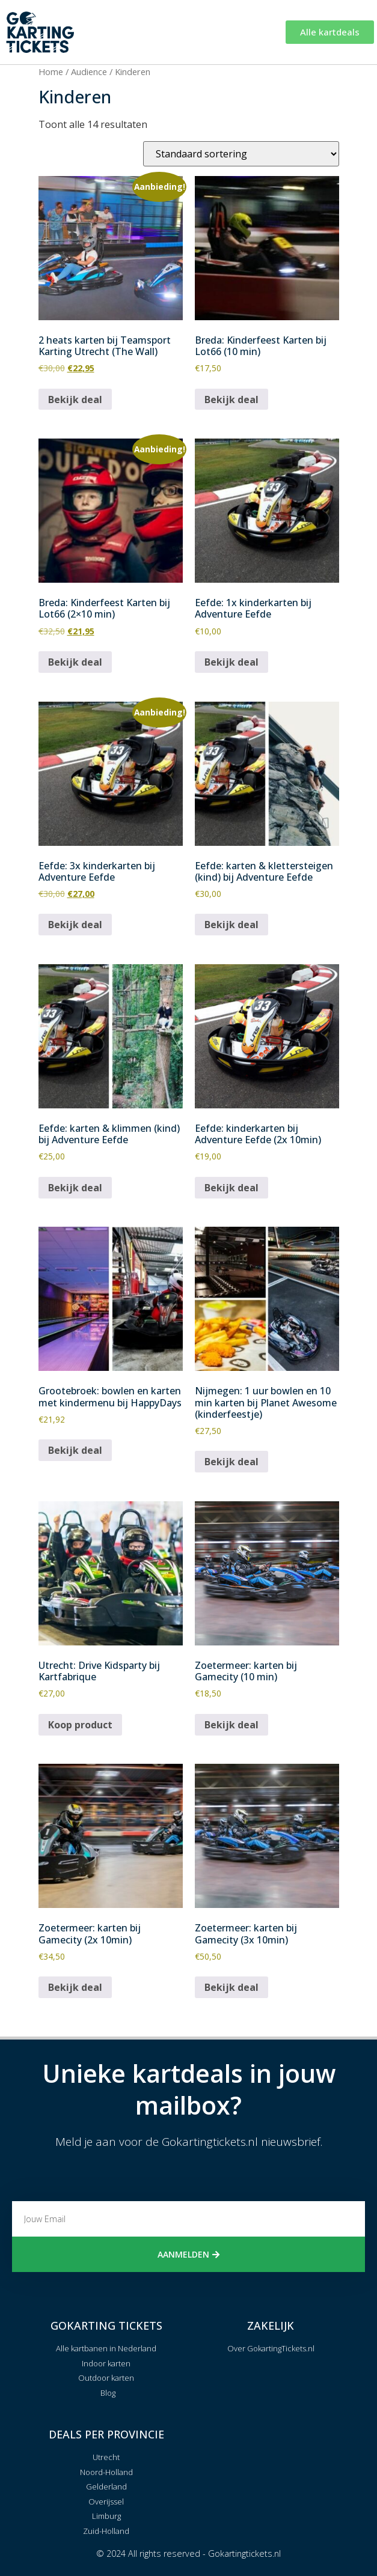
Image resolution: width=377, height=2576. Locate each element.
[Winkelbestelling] (241, 153)
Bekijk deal (75, 399)
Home (50, 71)
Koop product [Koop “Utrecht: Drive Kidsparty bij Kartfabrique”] (80, 1724)
